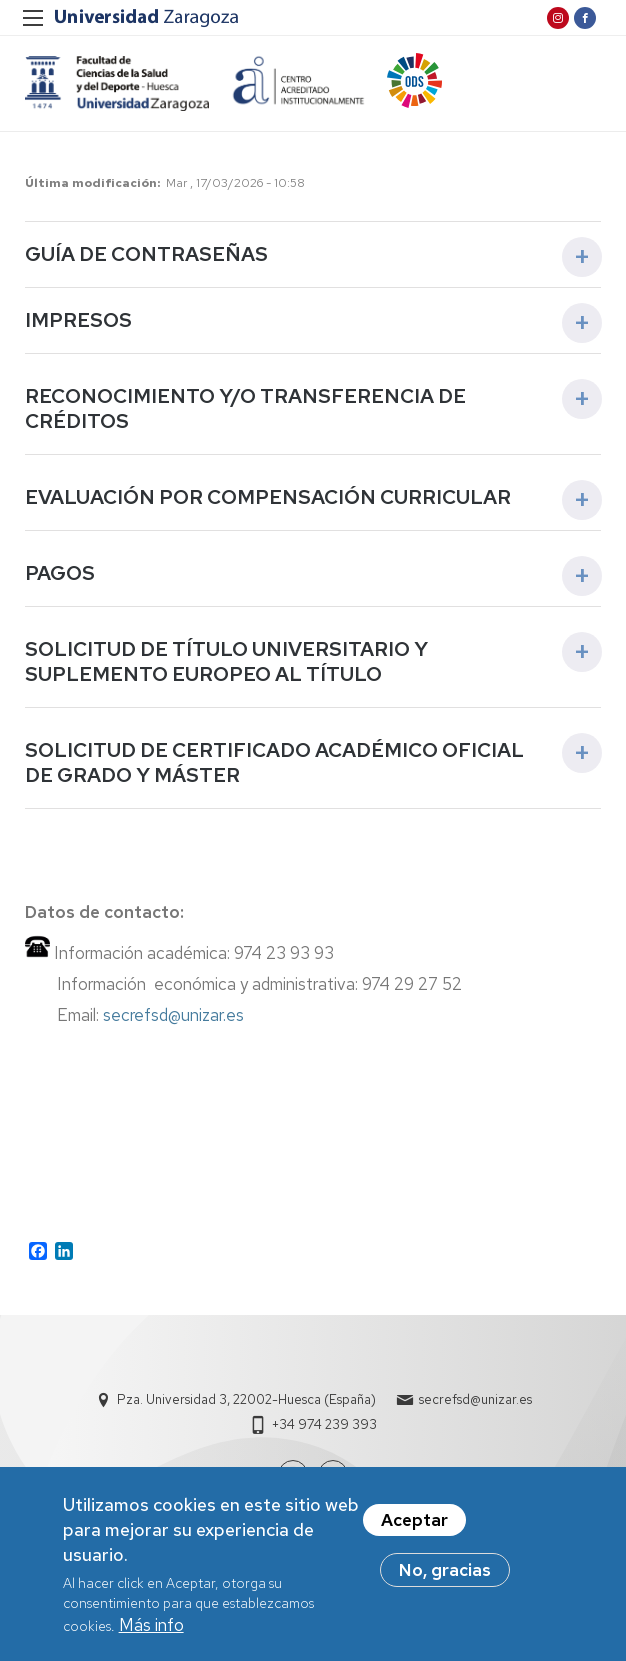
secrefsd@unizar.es (177, 1015)
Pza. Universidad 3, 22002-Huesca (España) (246, 1399)
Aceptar (414, 1524)
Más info (151, 1629)
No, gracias (445, 1574)
